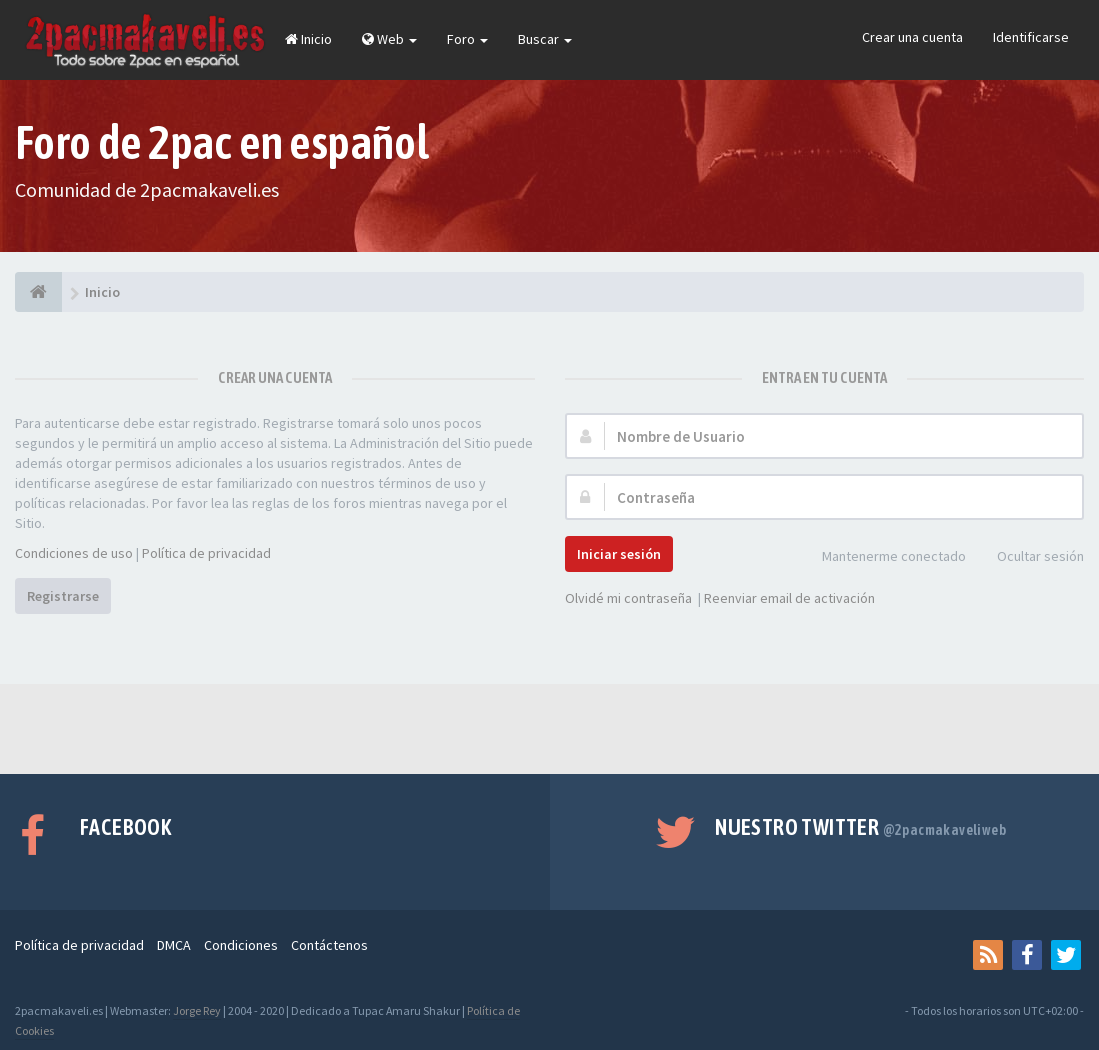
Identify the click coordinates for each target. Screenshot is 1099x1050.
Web (389, 39)
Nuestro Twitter (860, 827)
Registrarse (63, 596)
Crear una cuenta (912, 37)
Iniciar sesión (619, 554)
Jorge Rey (197, 1010)
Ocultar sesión (1029, 557)
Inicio (308, 39)
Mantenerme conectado (883, 557)
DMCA (174, 945)
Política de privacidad (206, 553)
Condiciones (241, 945)
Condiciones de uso (74, 553)
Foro (467, 39)
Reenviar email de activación (789, 598)
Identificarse (1031, 37)
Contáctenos (329, 945)
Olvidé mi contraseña (628, 598)
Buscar (545, 39)
